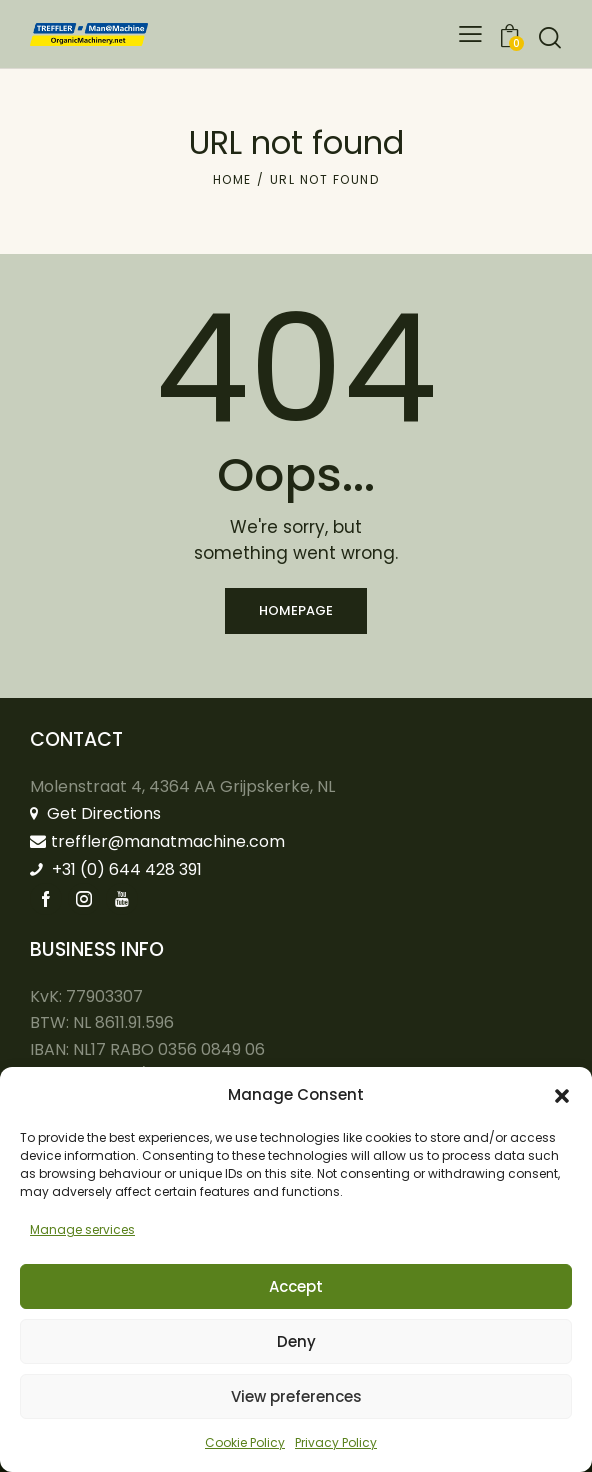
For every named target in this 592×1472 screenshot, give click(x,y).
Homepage (296, 610)
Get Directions (95, 813)
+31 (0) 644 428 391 (116, 869)
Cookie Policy (245, 1442)
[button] (562, 1096)
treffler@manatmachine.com (157, 841)
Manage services (82, 1229)
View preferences (296, 1396)
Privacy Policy (336, 1442)
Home (232, 179)
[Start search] (550, 37)
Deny (296, 1341)
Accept (296, 1286)
